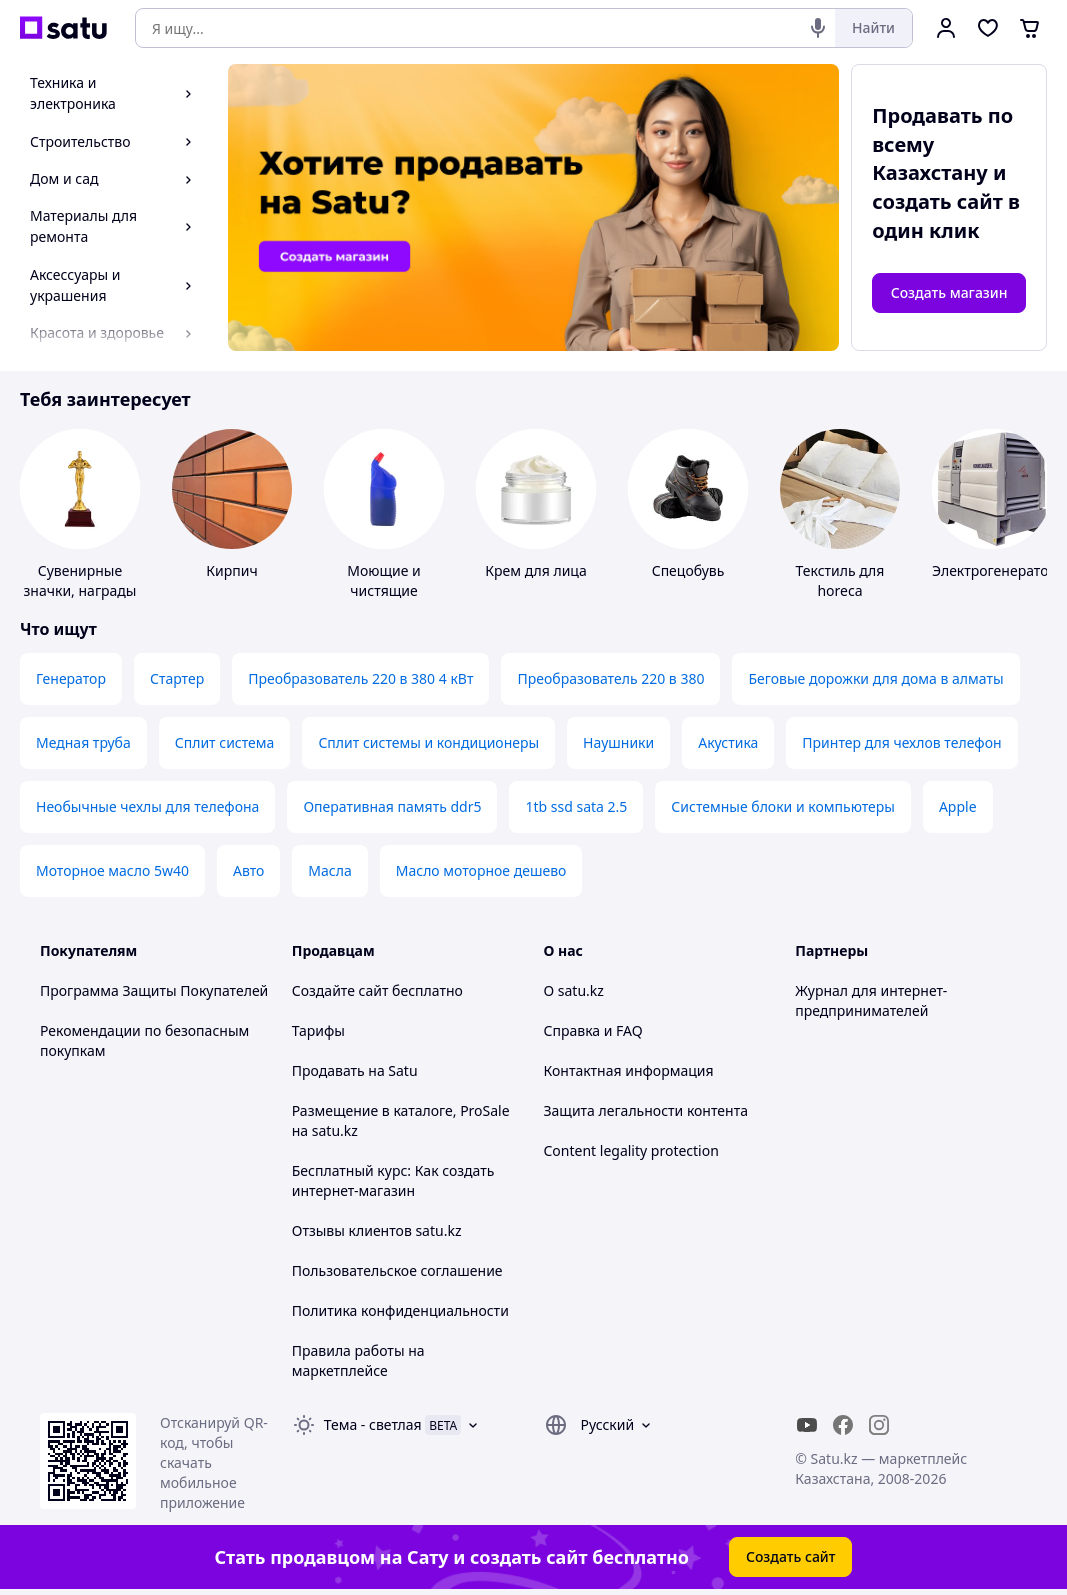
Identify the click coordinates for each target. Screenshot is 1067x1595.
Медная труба (83, 742)
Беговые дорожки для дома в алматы (875, 678)
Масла (329, 870)
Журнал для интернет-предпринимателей (871, 1000)
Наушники (618, 742)
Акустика (728, 742)
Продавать (328, 1070)
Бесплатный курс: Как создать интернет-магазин (393, 1180)
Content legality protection (631, 1150)
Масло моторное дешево (481, 870)
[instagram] (879, 1425)
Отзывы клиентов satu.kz (377, 1230)
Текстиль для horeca (840, 580)
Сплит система (225, 742)
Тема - (373, 1424)
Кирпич (231, 570)
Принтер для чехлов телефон (901, 742)
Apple (958, 806)
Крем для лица (535, 570)
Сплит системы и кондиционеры (428, 742)
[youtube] (807, 1425)
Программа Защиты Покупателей (154, 990)
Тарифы (318, 1030)
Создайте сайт (340, 990)
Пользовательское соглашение (397, 1270)
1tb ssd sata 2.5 (576, 806)
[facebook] (843, 1425)
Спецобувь (688, 570)
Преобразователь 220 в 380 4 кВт (360, 678)
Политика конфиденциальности (400, 1310)
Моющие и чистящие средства (384, 590)
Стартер (177, 678)
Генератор (71, 678)
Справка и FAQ (593, 1030)
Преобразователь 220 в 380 (610, 678)
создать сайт (937, 201)
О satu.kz (574, 990)
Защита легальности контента (646, 1110)
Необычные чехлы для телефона (147, 806)
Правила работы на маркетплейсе (358, 1360)
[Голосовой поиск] (818, 28)
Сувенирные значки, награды (80, 580)
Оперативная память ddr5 (392, 806)
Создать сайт (791, 1556)
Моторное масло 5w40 (112, 870)
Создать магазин (949, 292)
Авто (248, 870)
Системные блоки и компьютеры (783, 806)
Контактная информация (629, 1070)
